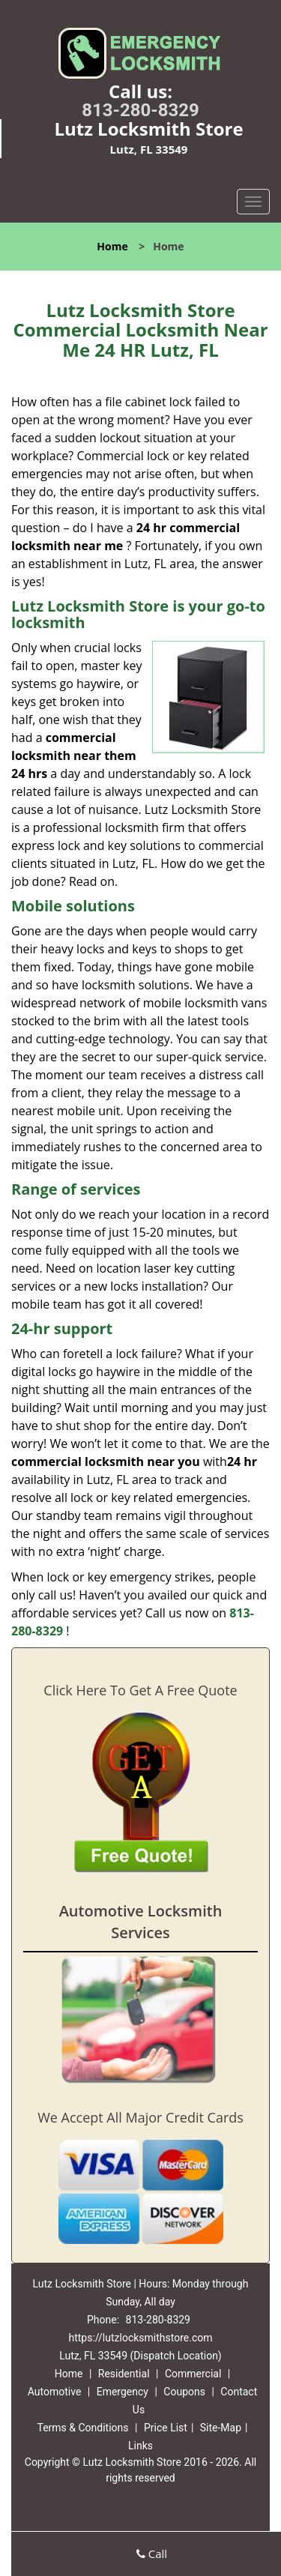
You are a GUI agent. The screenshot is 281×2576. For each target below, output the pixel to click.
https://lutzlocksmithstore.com (140, 2338)
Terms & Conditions (82, 2428)
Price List (165, 2428)
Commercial (193, 2374)
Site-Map (220, 2428)
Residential (124, 2374)
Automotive (55, 2392)
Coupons (184, 2392)
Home (112, 246)
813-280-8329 (140, 110)
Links (140, 2446)
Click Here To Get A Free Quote (140, 1690)
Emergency (122, 2392)
